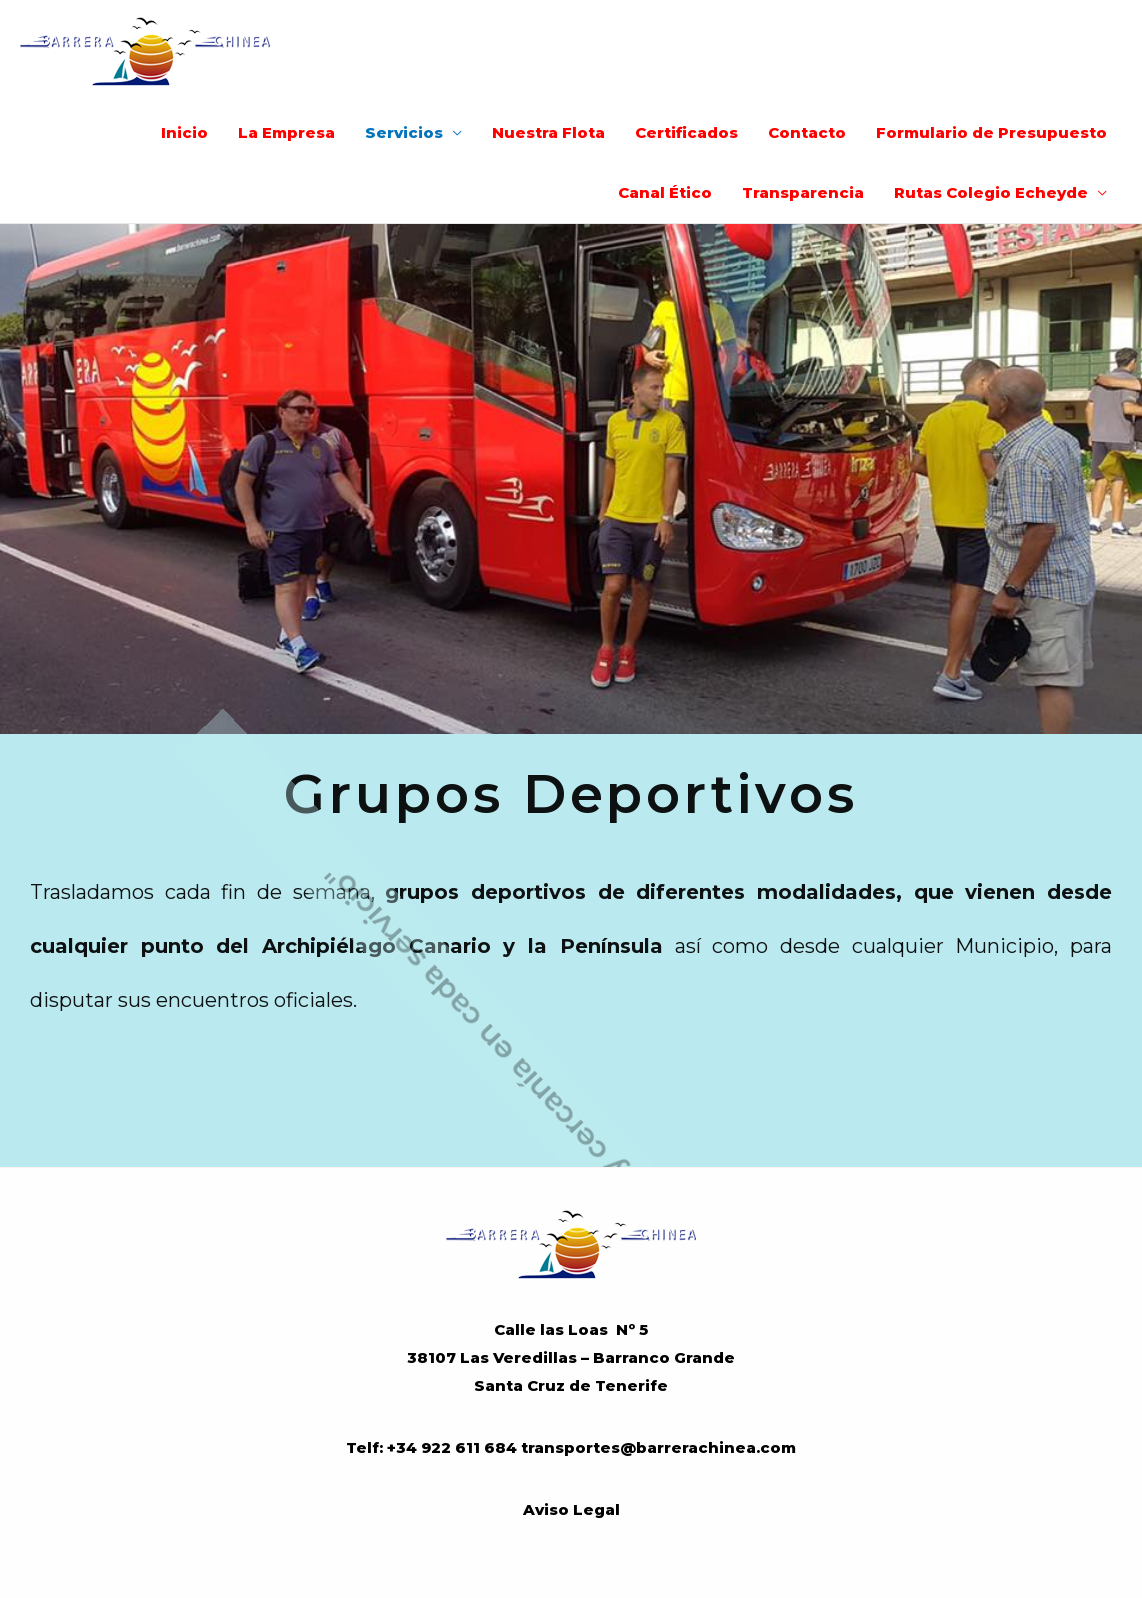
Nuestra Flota (548, 132)
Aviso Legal (571, 1509)
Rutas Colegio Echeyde (991, 192)
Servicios (404, 132)
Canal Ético (665, 192)
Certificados (686, 132)
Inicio (184, 132)
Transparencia (803, 192)
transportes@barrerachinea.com (658, 1447)
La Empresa (286, 132)
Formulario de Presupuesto (991, 132)
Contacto (807, 132)
